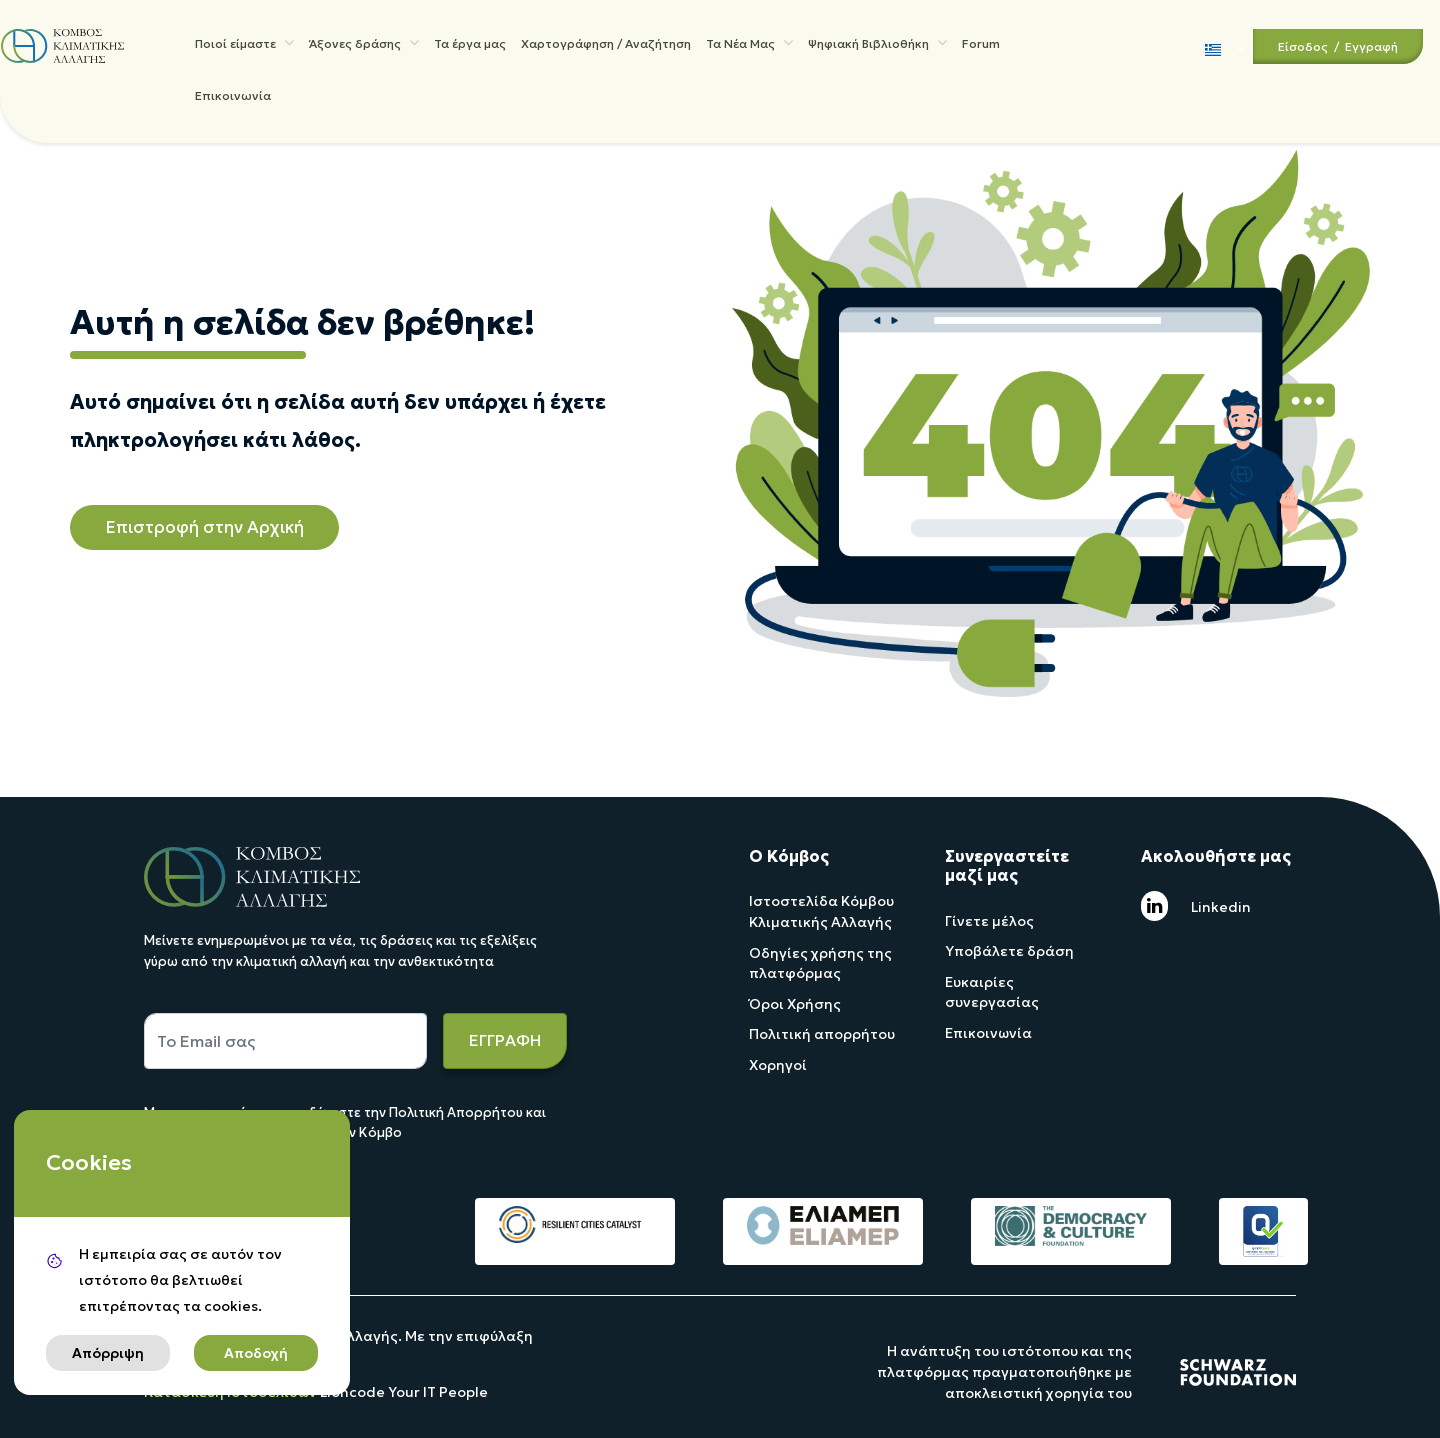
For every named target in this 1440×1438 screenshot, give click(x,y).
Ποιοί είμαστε (244, 46)
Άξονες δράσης (364, 46)
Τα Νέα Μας (749, 46)
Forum (981, 47)
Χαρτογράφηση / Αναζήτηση (606, 47)
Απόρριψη (108, 1353)
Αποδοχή (256, 1353)
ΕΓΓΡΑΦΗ (505, 1040)
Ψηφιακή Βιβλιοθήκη (877, 46)
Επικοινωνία (233, 107)
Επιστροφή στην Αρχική (204, 527)
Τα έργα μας (470, 47)
